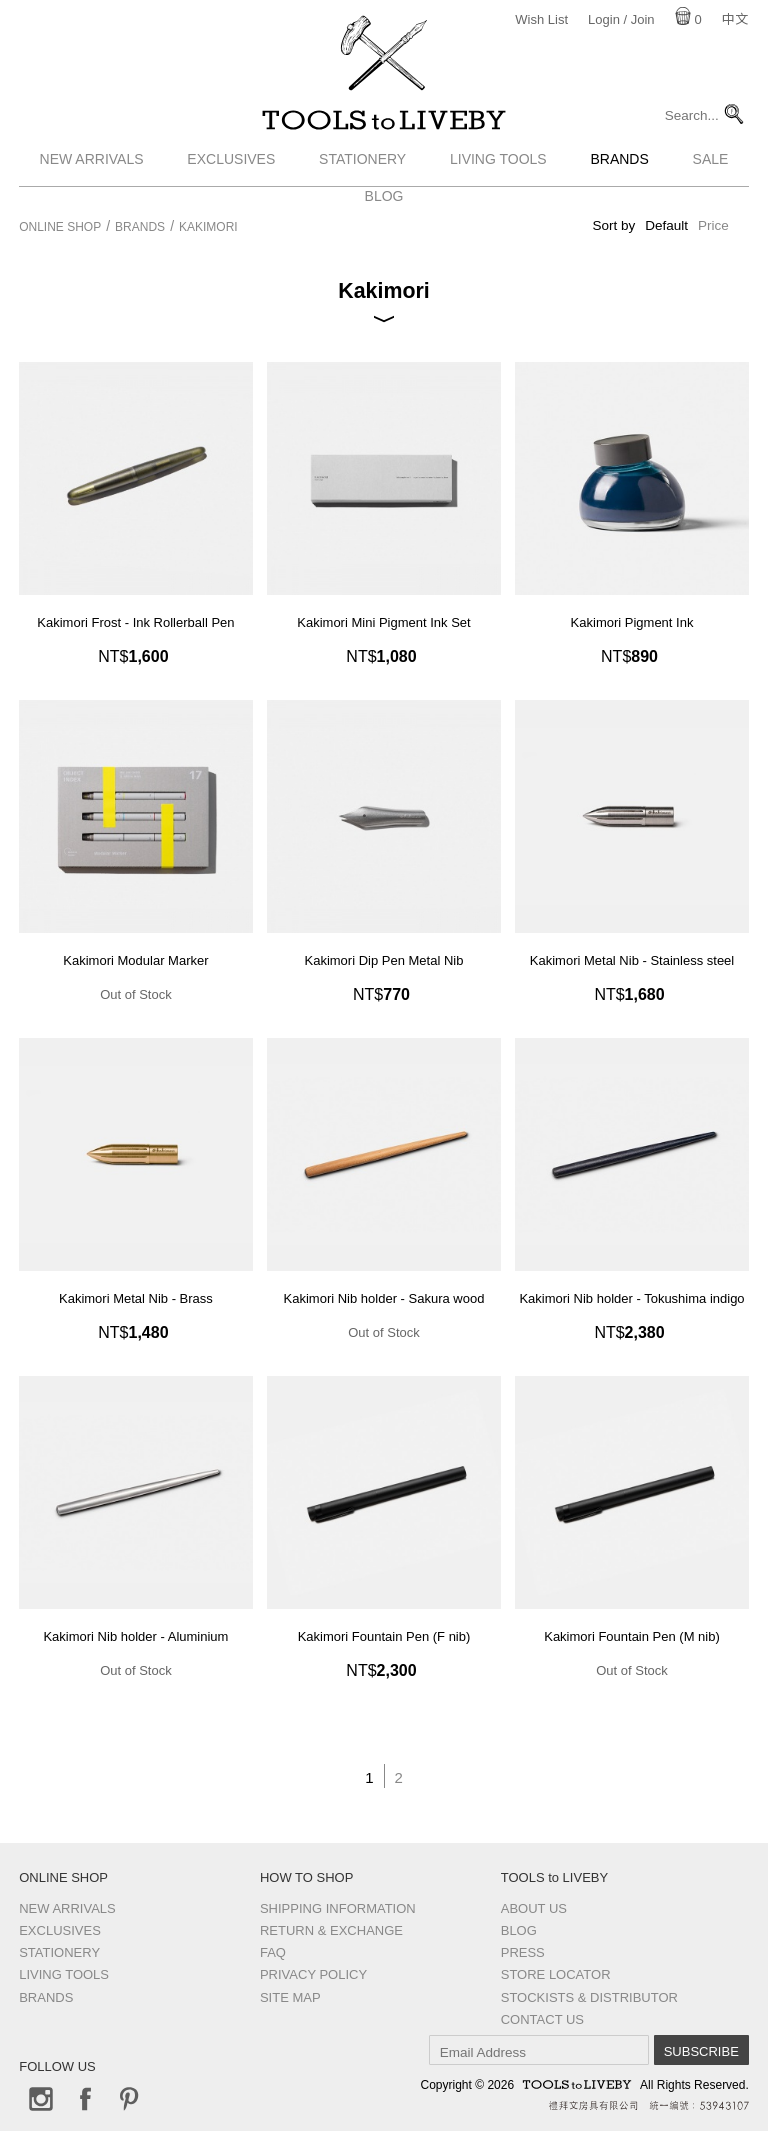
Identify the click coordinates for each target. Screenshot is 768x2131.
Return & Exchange (331, 1930)
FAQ (273, 1952)
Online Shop (60, 227)
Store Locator (556, 1974)
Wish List (541, 19)
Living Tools (498, 173)
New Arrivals (92, 173)
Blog (519, 1930)
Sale (711, 173)
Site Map (290, 1997)
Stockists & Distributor (589, 1997)
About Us (534, 1908)
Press (523, 1952)
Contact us (542, 2019)
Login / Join (621, 19)
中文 (735, 19)
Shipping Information (338, 1908)
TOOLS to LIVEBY (384, 127)
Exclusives (231, 173)
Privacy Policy (313, 1974)
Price (713, 225)
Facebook (85, 2099)
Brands (619, 173)
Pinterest (129, 2099)
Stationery (362, 173)
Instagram (41, 2099)
